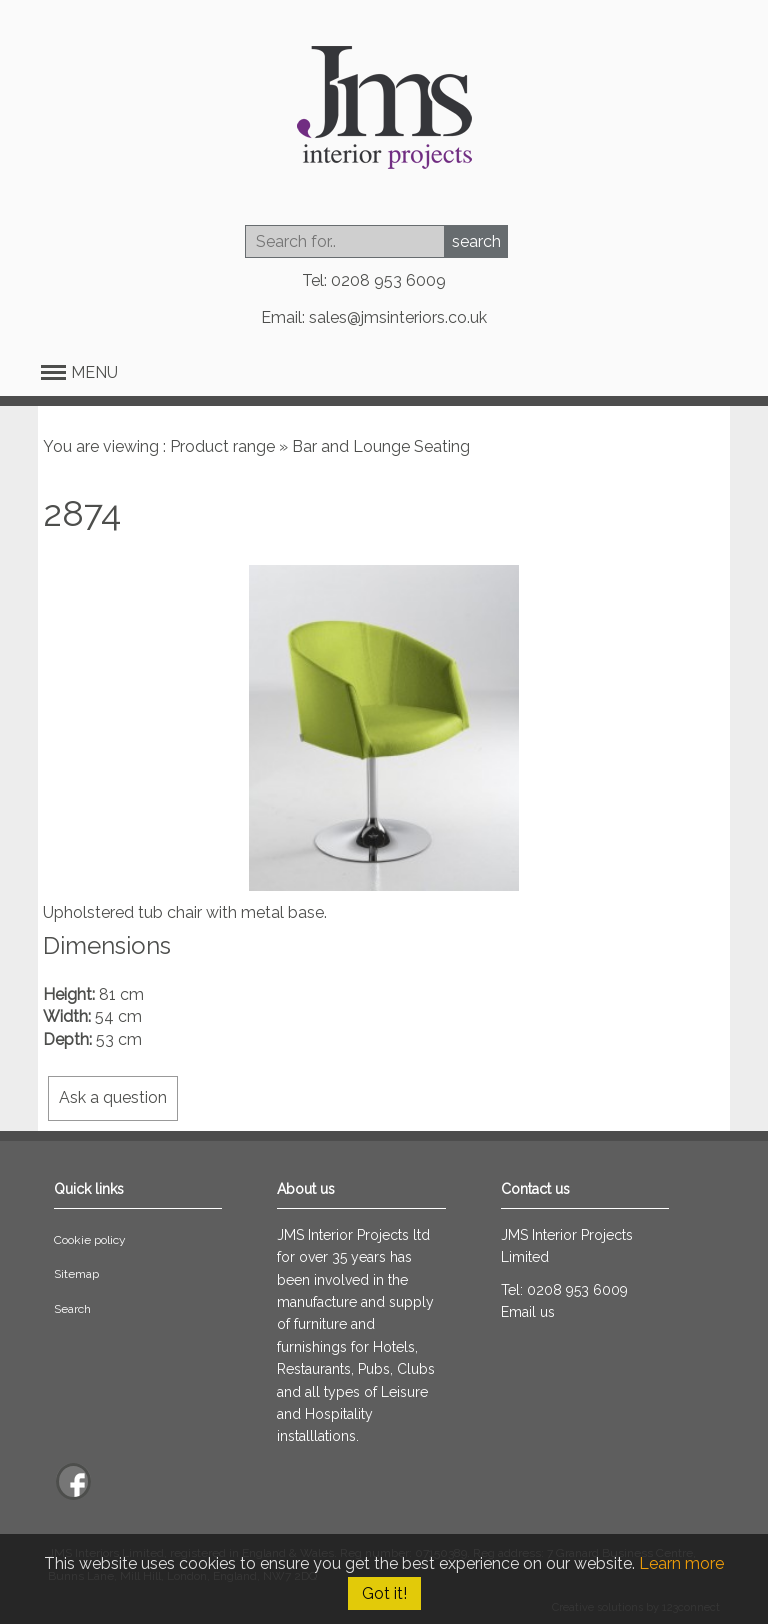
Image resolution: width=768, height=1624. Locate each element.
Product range (222, 446)
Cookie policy (90, 1240)
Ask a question (113, 1097)
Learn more (681, 1563)
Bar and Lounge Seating (381, 446)
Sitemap (76, 1274)
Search (72, 1309)
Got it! (384, 1593)
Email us (528, 1312)
